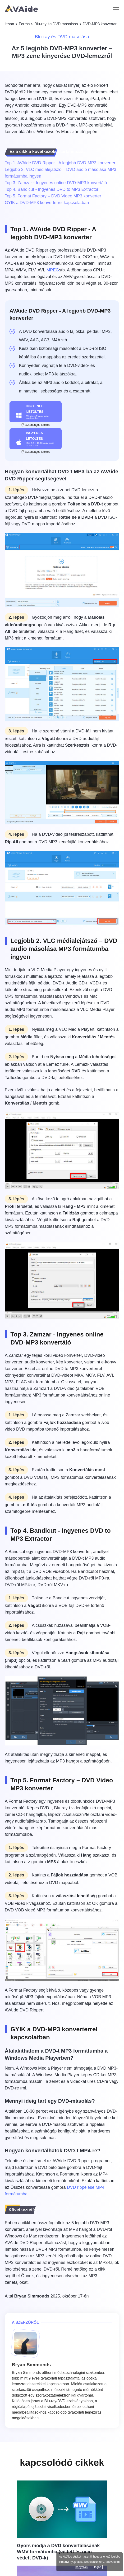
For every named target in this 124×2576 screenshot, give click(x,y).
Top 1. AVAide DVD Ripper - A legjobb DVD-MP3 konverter (60, 163)
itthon (9, 24)
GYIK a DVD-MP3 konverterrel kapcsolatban (47, 202)
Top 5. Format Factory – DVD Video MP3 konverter (53, 196)
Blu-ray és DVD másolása (56, 24)
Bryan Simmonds (31, 2296)
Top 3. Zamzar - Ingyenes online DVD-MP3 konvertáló (56, 182)
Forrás (24, 24)
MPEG (52, 270)
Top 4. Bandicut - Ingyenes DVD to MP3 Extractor (51, 189)
